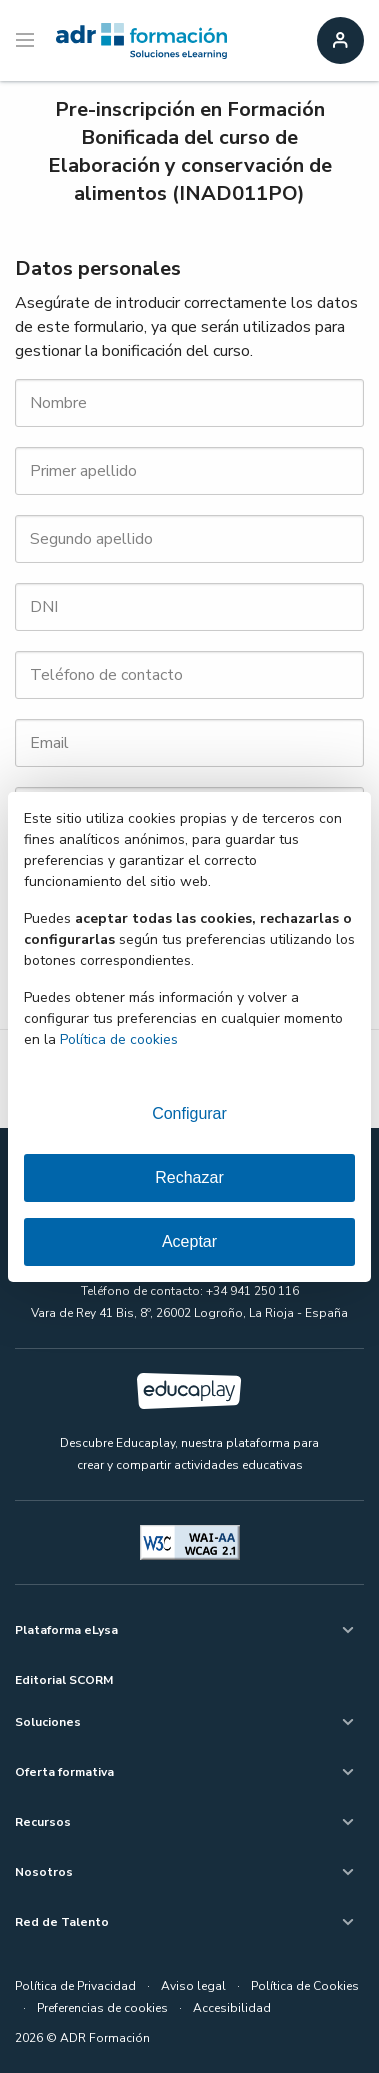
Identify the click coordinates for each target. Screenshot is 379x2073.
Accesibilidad (232, 2008)
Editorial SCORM (64, 1680)
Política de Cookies (305, 1986)
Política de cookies (119, 1039)
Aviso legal (193, 1986)
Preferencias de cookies (102, 2008)
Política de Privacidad (75, 1986)
